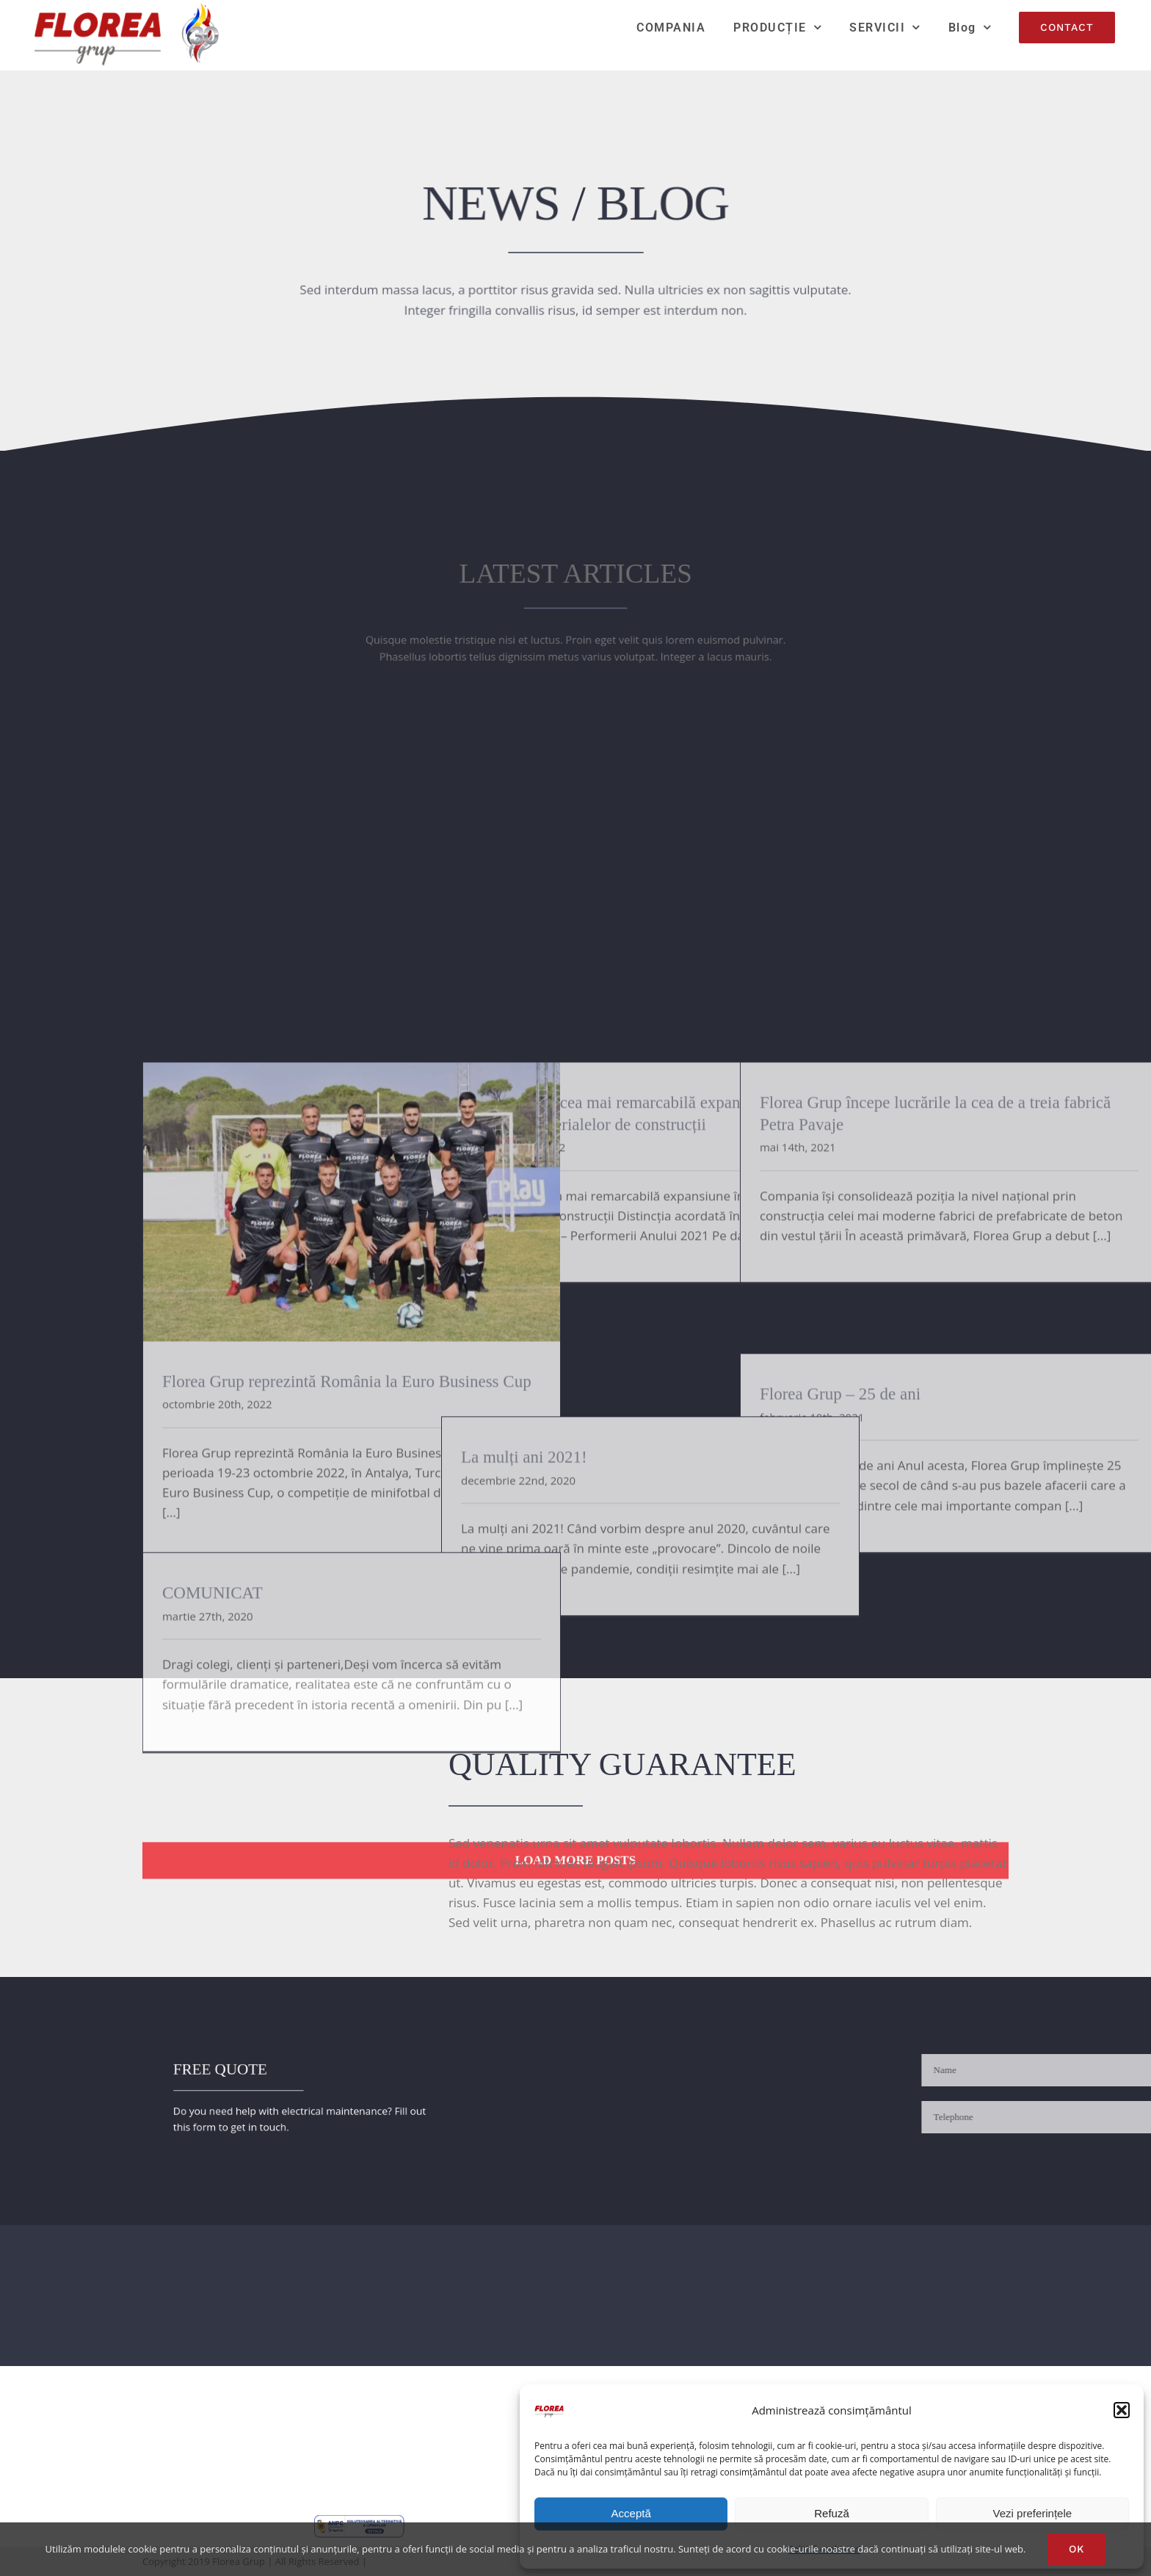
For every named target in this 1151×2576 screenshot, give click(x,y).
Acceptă (631, 2513)
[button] (1121, 2410)
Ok (1076, 2549)
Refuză (831, 2513)
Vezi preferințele (1032, 2513)
